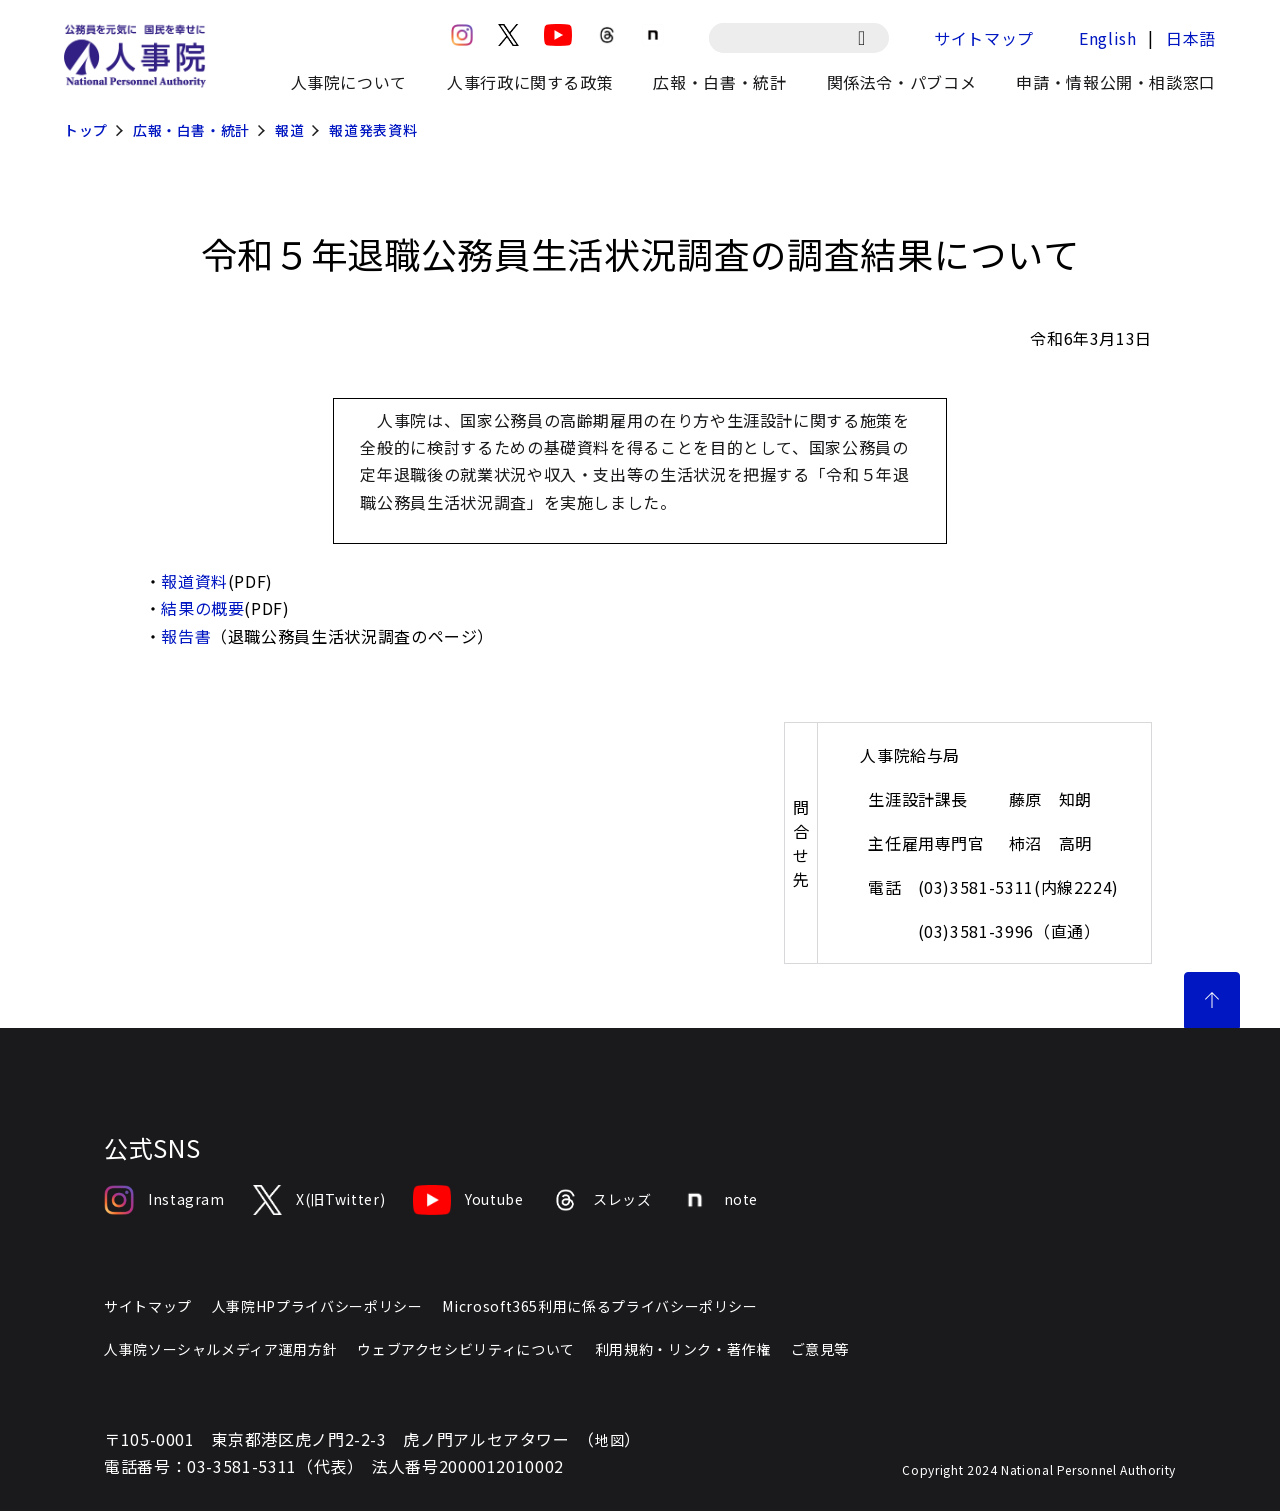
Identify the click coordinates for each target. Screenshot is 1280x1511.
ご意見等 (820, 1349)
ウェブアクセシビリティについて (466, 1349)
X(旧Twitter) (319, 1200)
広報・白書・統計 (191, 130)
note (719, 1200)
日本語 (1191, 38)
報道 (289, 130)
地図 (609, 1440)
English (1107, 38)
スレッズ (602, 1200)
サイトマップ (984, 38)
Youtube (468, 1200)
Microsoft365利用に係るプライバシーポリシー (599, 1306)
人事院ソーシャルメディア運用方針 (220, 1349)
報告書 (186, 636)
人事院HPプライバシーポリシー (317, 1306)
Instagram (164, 1200)
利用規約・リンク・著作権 (683, 1349)
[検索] (871, 38)
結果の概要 (202, 608)
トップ (86, 130)
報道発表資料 (373, 130)
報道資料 (194, 581)
